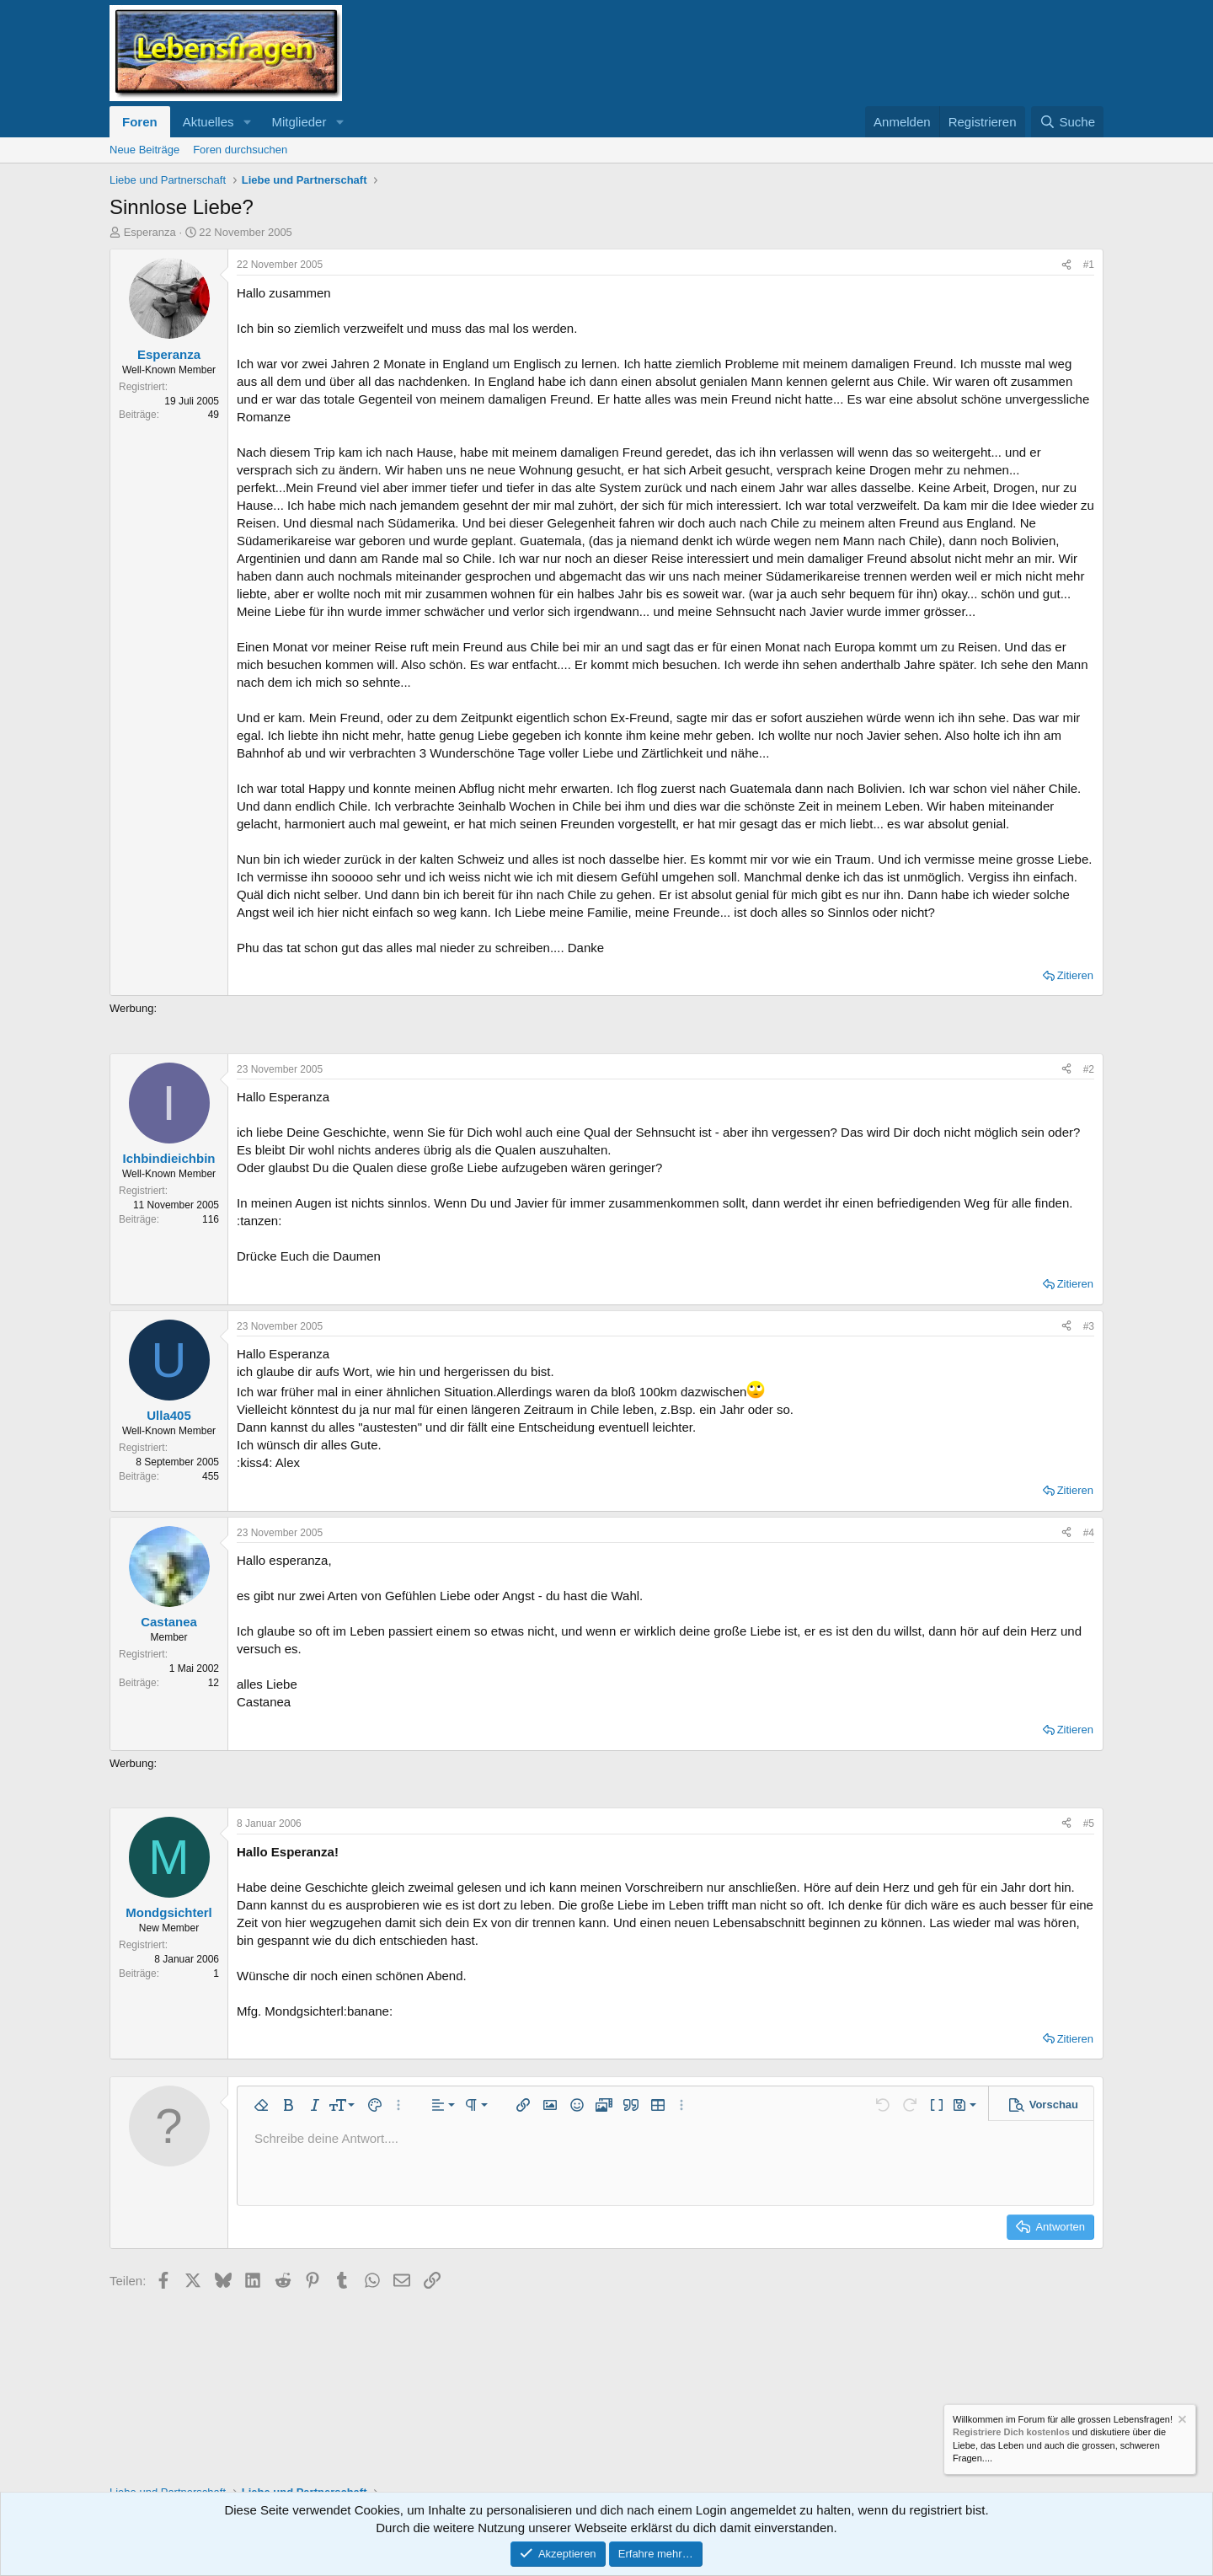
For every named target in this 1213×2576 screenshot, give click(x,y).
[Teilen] (1066, 265)
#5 (1088, 1823)
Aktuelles (208, 122)
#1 (1088, 264)
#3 (1088, 1326)
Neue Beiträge (144, 149)
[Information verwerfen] (1181, 2421)
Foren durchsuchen (240, 149)
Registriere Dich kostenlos (1011, 2433)
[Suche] (1067, 121)
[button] (247, 121)
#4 (1088, 1533)
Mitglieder (298, 122)
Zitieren (1075, 975)
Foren (140, 122)
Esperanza (150, 232)
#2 (1088, 1069)
